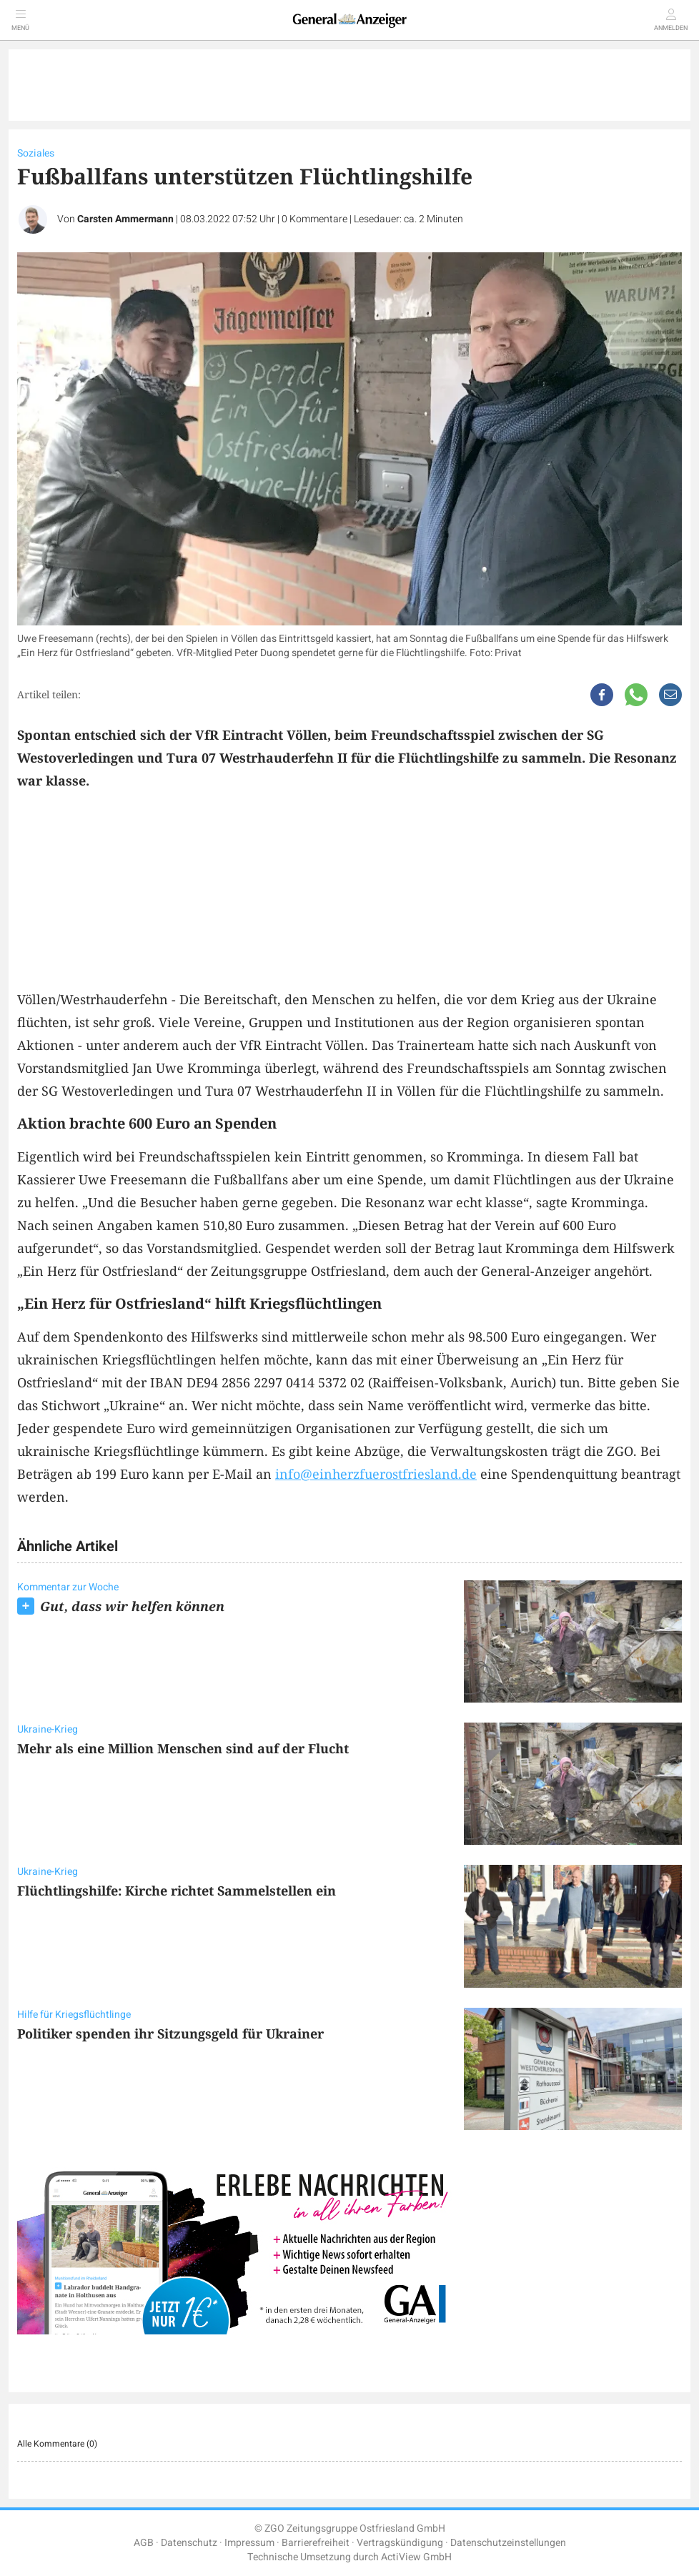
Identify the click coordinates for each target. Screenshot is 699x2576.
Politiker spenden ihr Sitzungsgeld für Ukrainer (170, 2033)
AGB (144, 2542)
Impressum (249, 2542)
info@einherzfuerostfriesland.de (376, 1473)
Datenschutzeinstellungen (508, 2542)
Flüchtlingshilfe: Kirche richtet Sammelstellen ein (176, 1890)
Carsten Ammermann (125, 219)
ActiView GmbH (416, 2557)
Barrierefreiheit (316, 2542)
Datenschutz (189, 2542)
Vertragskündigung (400, 2542)
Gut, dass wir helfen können (132, 1606)
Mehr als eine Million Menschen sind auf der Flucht (183, 1748)
